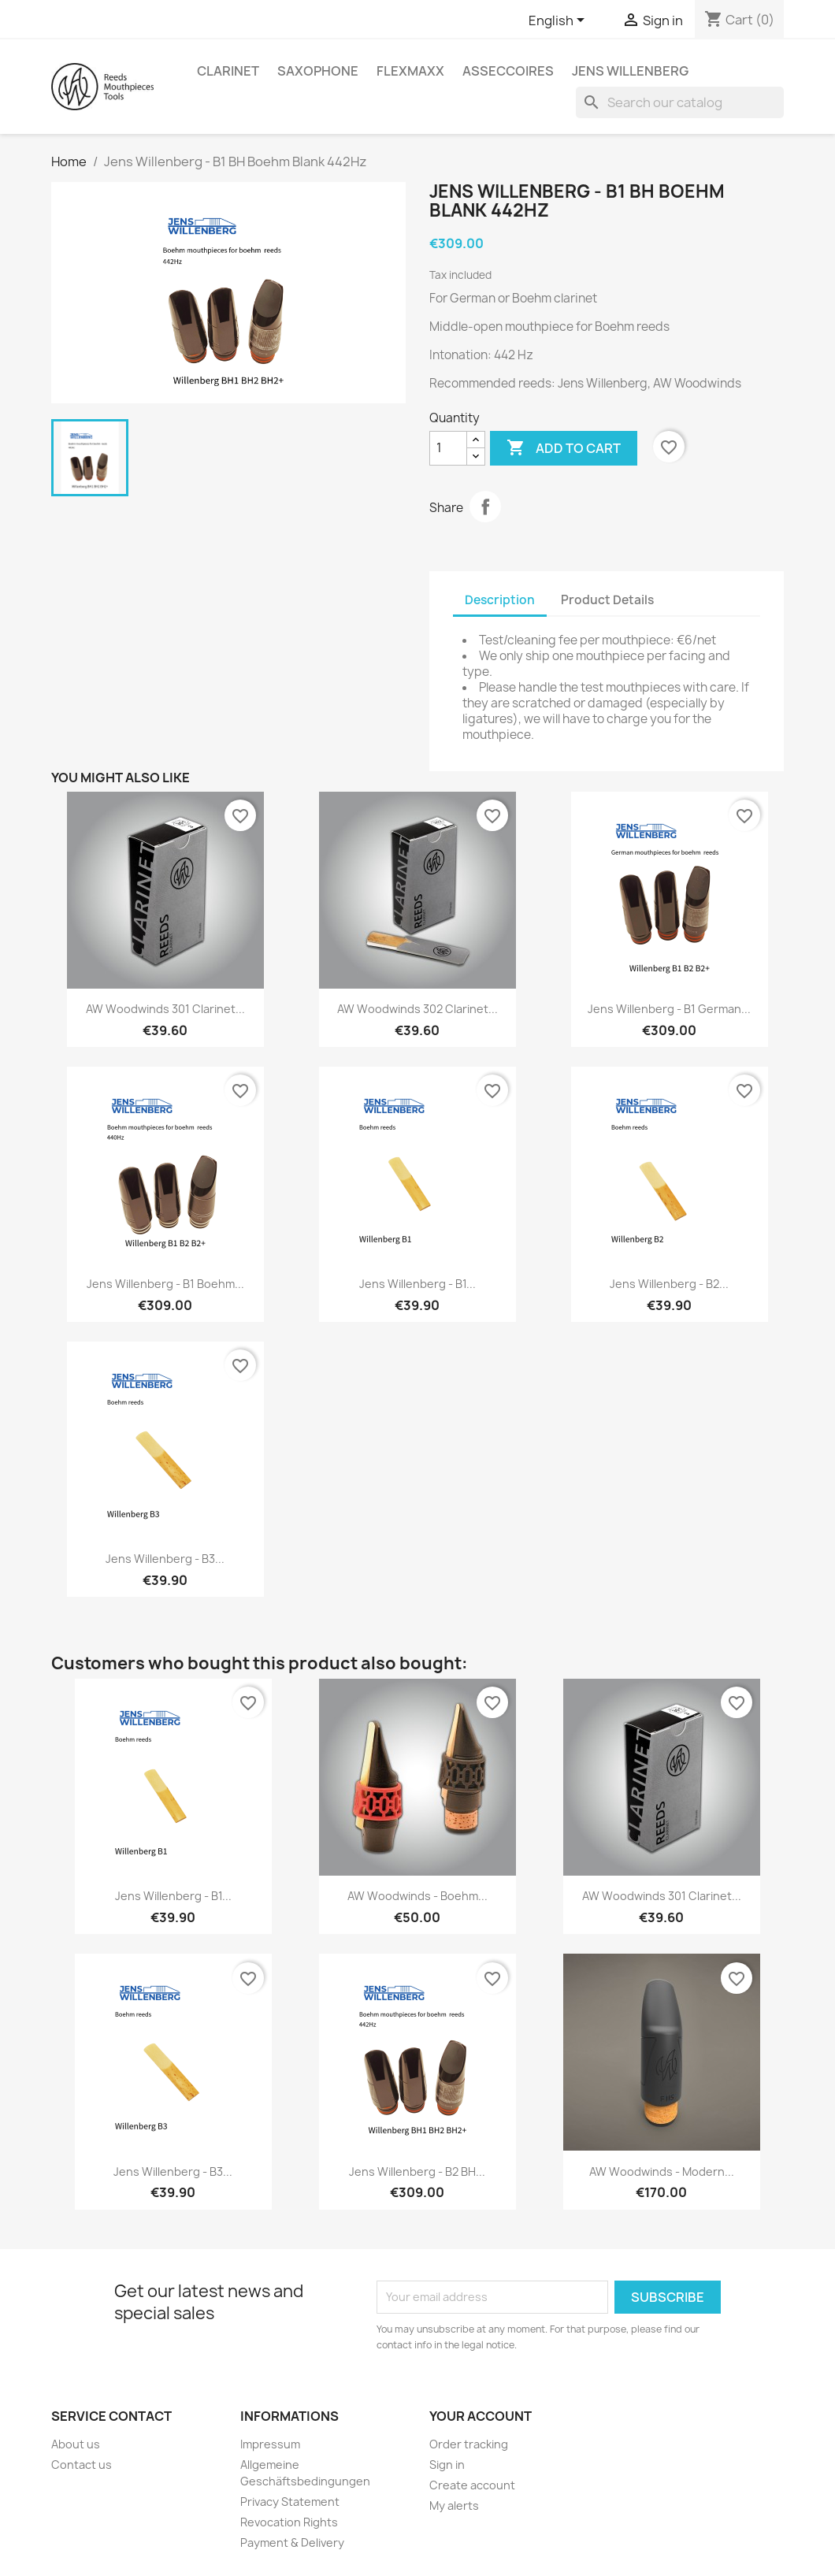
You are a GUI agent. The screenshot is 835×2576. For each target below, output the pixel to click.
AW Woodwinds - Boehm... (417, 1895)
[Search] (680, 102)
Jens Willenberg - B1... (417, 1283)
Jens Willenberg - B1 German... (669, 1008)
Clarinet (228, 71)
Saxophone (317, 71)
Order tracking (468, 2444)
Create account (472, 2485)
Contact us (81, 2464)
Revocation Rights (289, 2522)
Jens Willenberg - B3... (165, 1558)
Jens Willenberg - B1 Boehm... (165, 1283)
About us (75, 2444)
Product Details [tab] (607, 600)
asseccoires (508, 71)
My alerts (454, 2505)
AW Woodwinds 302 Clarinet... (417, 1008)
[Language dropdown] (559, 21)
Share (485, 506)
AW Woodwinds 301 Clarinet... (165, 1008)
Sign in (447, 2464)
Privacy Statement (290, 2501)
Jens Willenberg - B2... (669, 1283)
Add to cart (564, 448)
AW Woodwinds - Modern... (661, 2171)
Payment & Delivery (292, 2542)
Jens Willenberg (630, 71)
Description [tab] (500, 600)
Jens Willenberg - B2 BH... (417, 2171)
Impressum (270, 2444)
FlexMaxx (410, 71)
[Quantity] (448, 448)
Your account (480, 2416)
